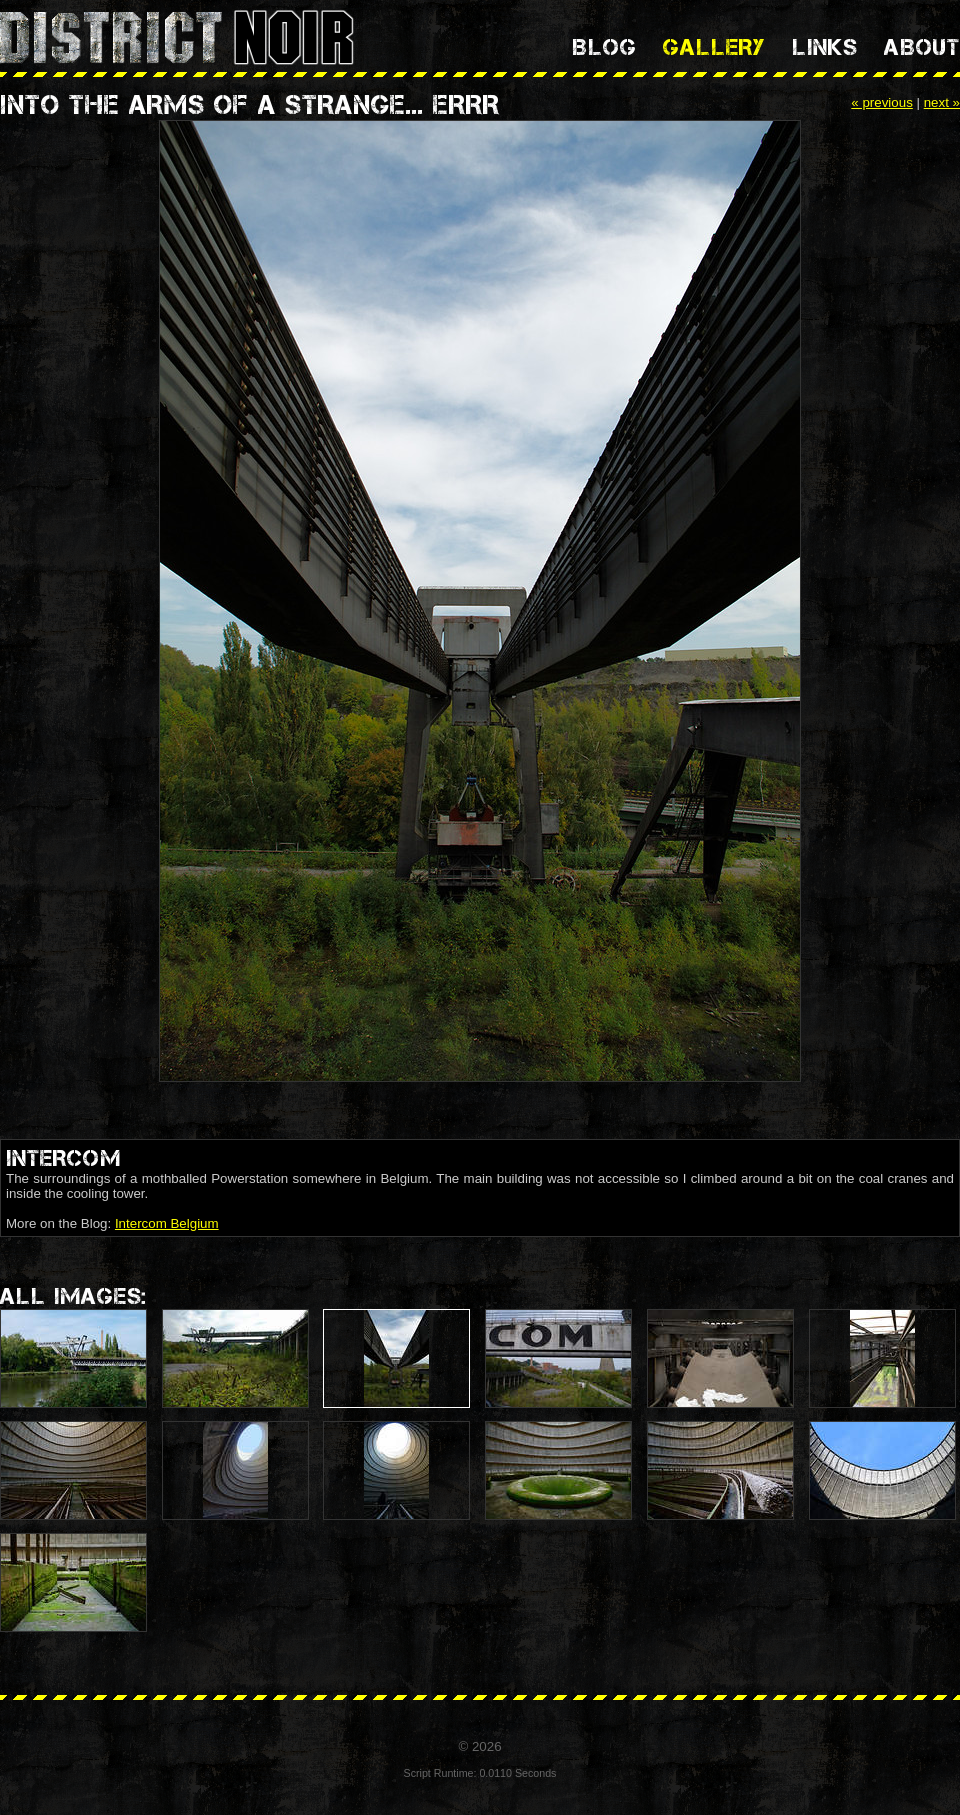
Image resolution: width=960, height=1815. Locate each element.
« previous (882, 102)
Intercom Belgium (167, 1223)
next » (942, 102)
